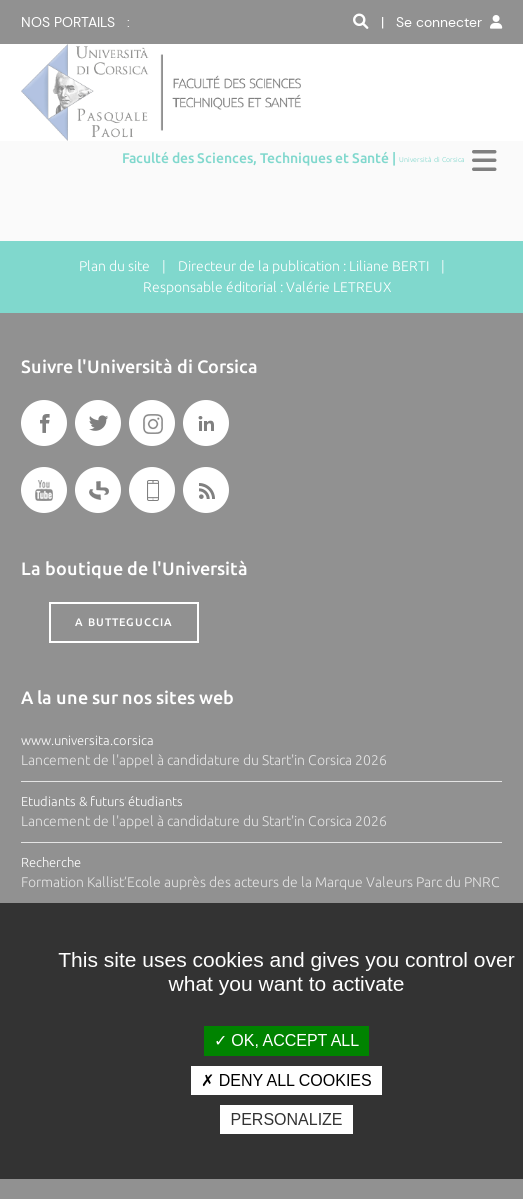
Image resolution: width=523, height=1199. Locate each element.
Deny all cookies (286, 1080)
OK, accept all (286, 1040)
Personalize (286, 1119)
